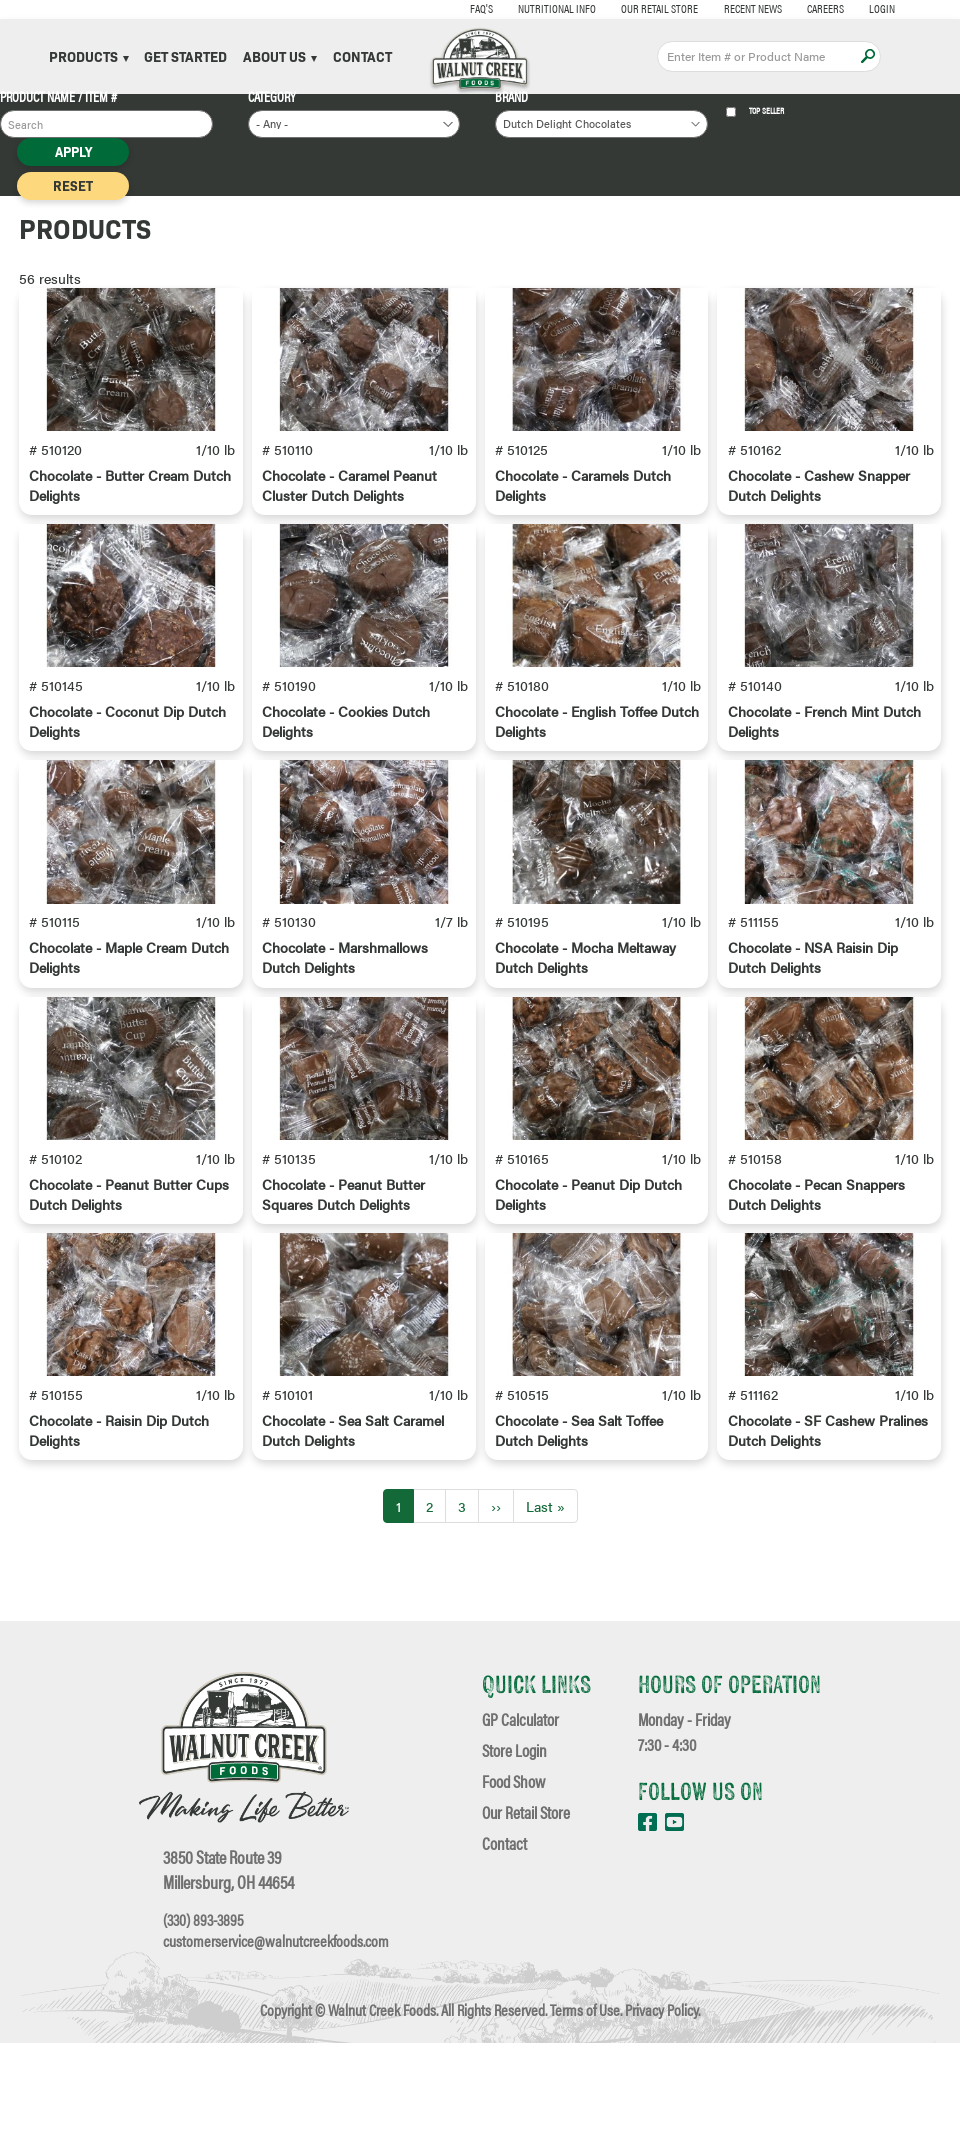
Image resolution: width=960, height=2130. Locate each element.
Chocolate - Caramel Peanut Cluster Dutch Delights (349, 510)
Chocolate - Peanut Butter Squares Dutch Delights (343, 1293)
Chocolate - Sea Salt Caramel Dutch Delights (353, 1554)
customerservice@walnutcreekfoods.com (276, 2028)
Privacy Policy (661, 2096)
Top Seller (755, 112)
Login (843, 8)
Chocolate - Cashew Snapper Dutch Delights (819, 510)
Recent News (713, 8)
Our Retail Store (620, 8)
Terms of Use (585, 2096)
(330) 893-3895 (203, 2006)
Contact (362, 56)
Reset (73, 185)
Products (89, 56)
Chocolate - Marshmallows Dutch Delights (345, 1032)
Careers (786, 8)
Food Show (513, 1867)
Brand (511, 96)
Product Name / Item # (58, 96)
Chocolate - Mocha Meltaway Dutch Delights (585, 1032)
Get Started (185, 56)
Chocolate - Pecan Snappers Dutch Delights (816, 1293)
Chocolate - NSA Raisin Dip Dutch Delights (813, 1032)
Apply (867, 56)
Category (272, 96)
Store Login (514, 1836)
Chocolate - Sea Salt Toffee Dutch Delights (579, 1554)
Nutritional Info (518, 8)
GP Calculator (520, 1805)
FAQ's (441, 8)
